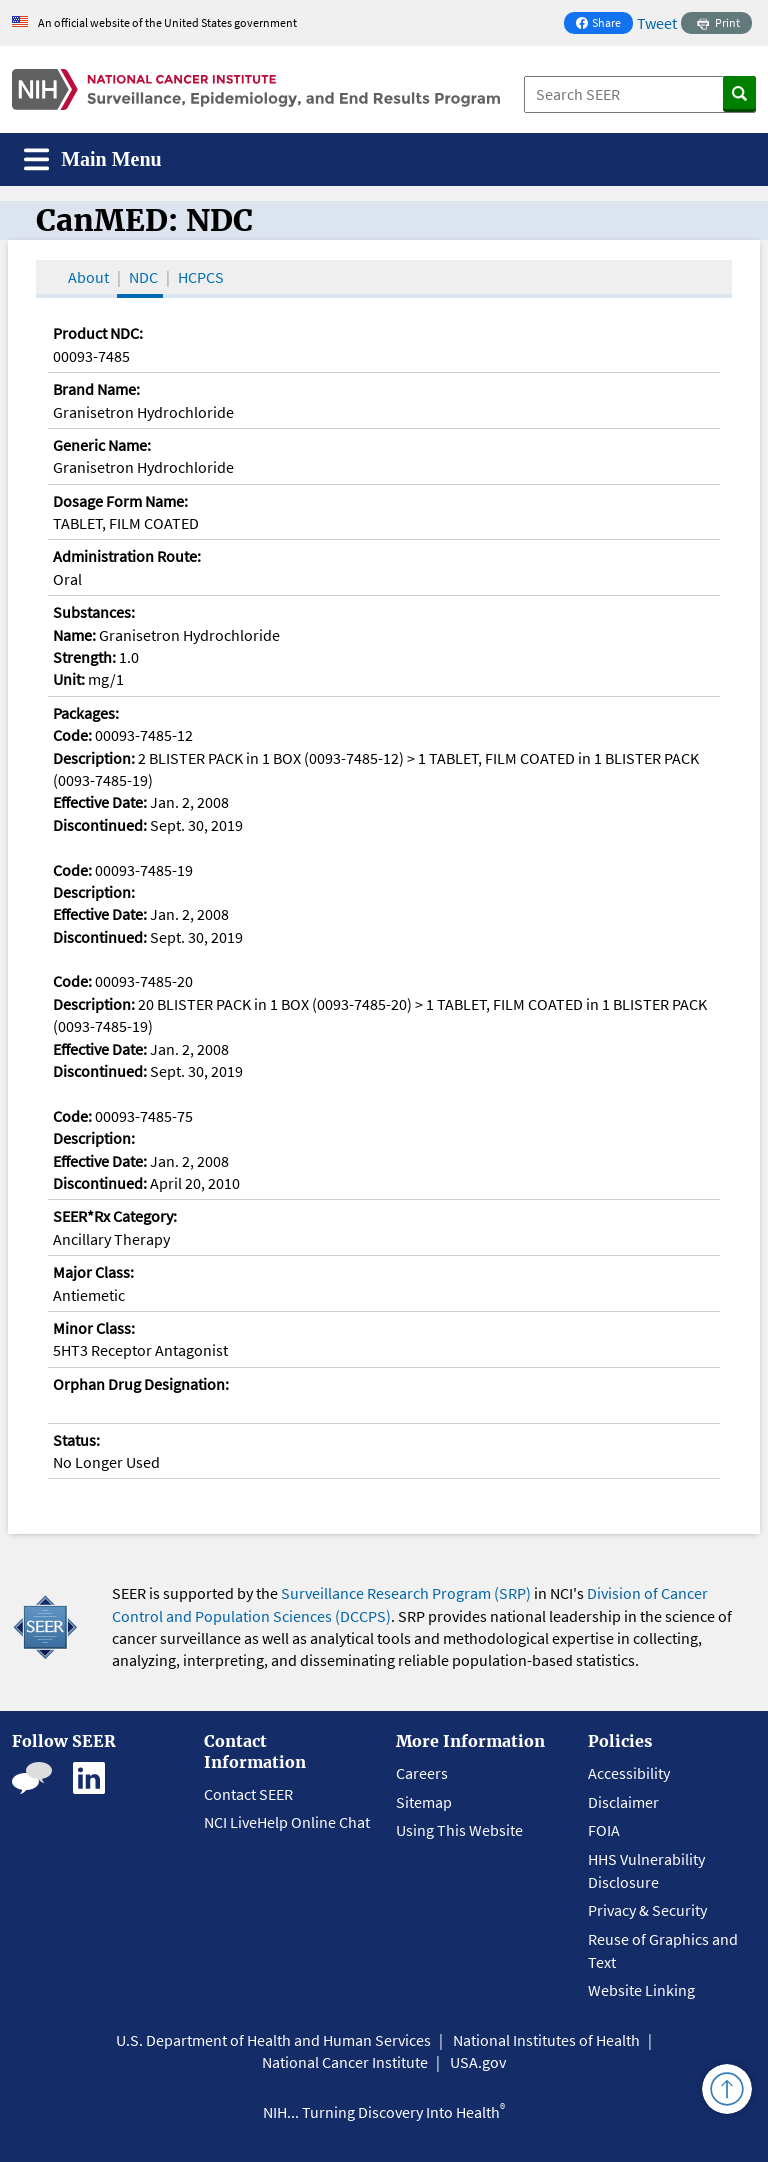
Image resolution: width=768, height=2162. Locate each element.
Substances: (94, 612)
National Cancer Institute (345, 2062)
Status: (76, 1440)
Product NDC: (98, 333)
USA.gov (478, 2062)
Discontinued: (100, 825)
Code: (72, 735)
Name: (74, 635)
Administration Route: (127, 556)
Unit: (69, 679)
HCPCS (201, 277)
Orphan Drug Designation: (141, 1384)
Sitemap (424, 1802)
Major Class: (93, 1272)
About (88, 277)
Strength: (84, 657)
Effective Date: (100, 802)
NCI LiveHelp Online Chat (287, 1822)
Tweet (657, 23)
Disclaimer (623, 1802)
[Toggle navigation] (93, 159)
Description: (94, 758)
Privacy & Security (647, 1910)
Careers (422, 1773)
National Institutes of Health (546, 2040)
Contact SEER (248, 1794)
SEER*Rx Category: (115, 1216)
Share (604, 24)
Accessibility (629, 1773)
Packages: (86, 713)
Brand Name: (96, 389)
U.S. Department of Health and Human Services (273, 2040)
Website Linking (641, 1990)
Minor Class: (94, 1328)
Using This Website (459, 1830)
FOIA (604, 1830)
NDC (143, 277)
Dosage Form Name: (120, 501)
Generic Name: (102, 445)
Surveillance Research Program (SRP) (406, 1593)
